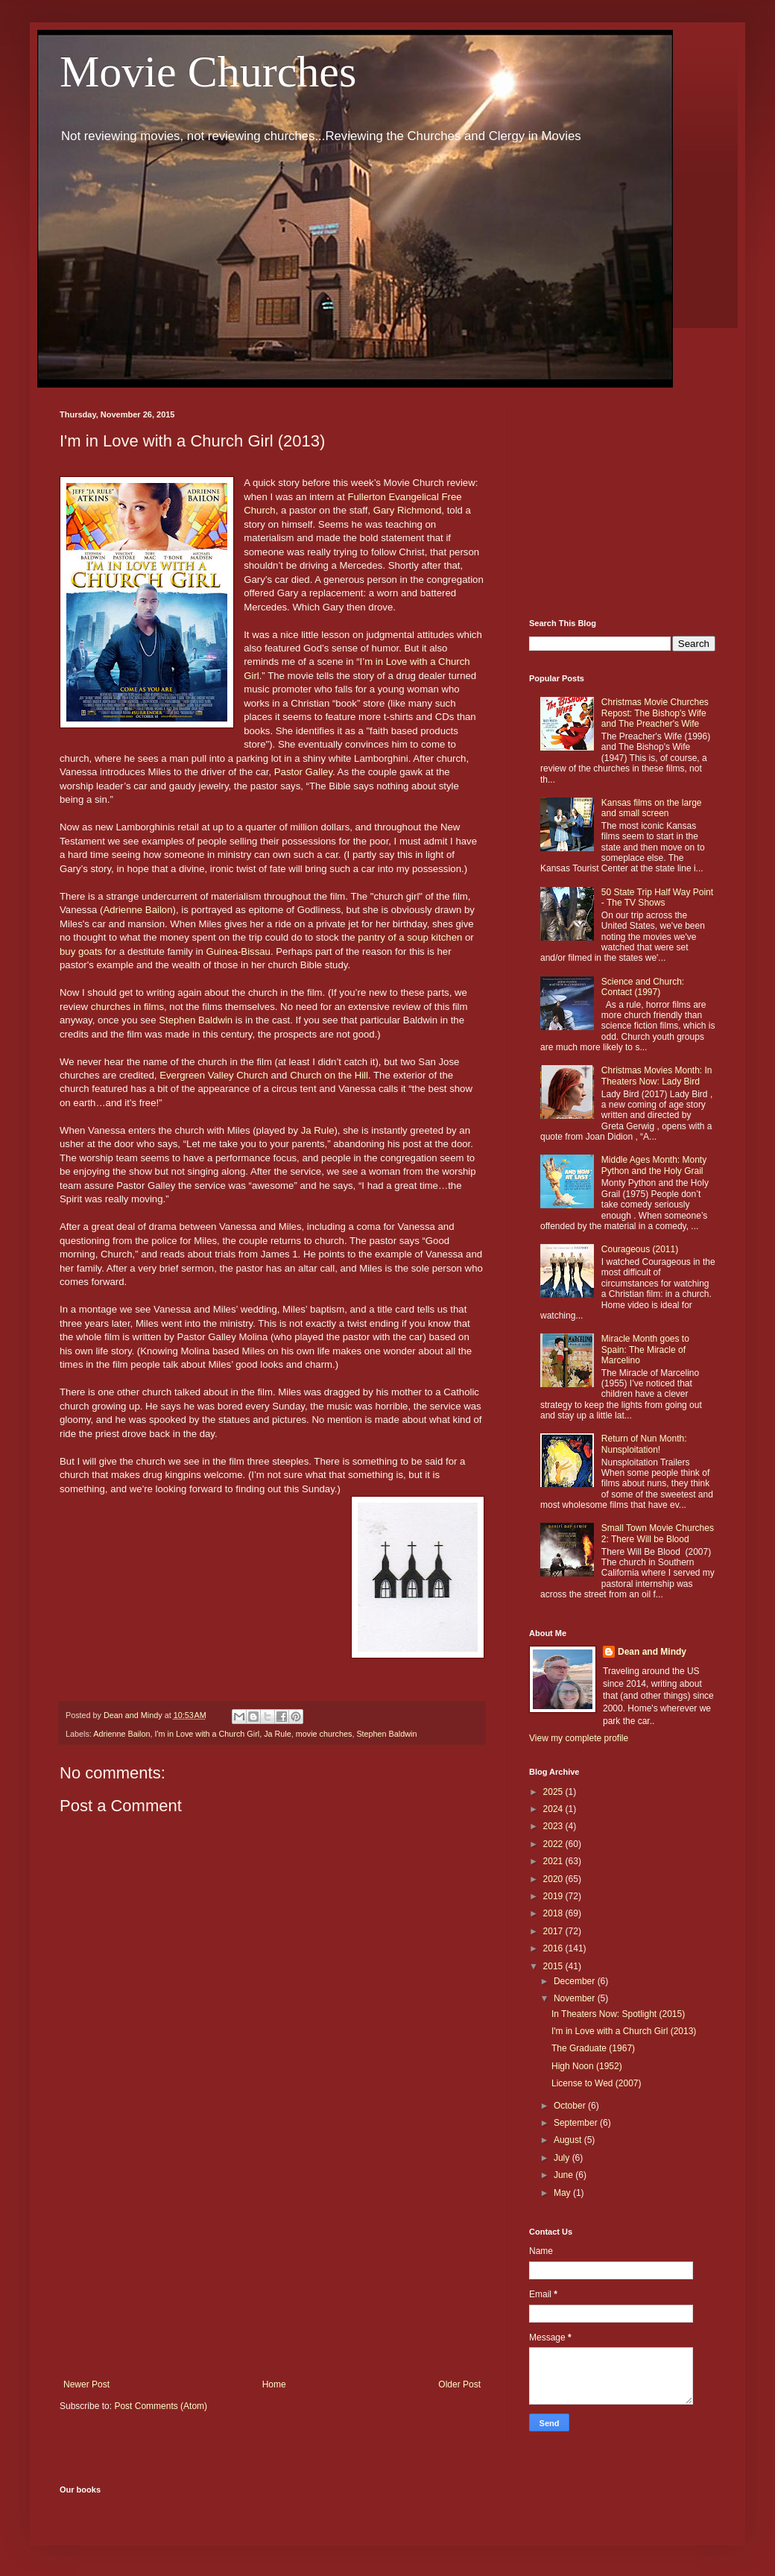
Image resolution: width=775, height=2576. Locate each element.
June (564, 2175)
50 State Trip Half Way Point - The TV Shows (657, 897)
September (577, 2123)
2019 (554, 1896)
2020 (554, 1879)
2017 (554, 1931)
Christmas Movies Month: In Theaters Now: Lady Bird (656, 1075)
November (576, 1998)
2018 (554, 1913)
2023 (554, 1826)
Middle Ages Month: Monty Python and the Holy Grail (653, 1165)
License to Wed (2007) (596, 2083)
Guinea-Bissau (238, 951)
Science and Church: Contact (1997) (642, 986)
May (563, 2193)
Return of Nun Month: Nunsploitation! (644, 1443)
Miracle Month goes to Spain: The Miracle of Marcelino (645, 1349)
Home (274, 2384)
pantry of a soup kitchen (410, 937)
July (563, 2158)
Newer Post (86, 2384)
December (576, 1981)
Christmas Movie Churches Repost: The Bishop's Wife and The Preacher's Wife (655, 713)
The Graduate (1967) (593, 2048)
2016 (554, 1948)
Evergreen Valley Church (213, 1075)
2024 (554, 1809)
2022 (554, 1844)
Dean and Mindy (652, 1652)
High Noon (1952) (586, 2066)
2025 (554, 1792)
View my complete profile (578, 1738)
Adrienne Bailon (137, 909)
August (569, 2140)
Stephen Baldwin (195, 1020)
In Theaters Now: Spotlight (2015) (618, 2014)
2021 (554, 1861)
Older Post (459, 2384)
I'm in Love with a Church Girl (206, 1733)
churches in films (127, 1006)
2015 (554, 1966)
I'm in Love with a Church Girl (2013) (623, 2031)
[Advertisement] (272, 2256)
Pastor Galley (303, 771)
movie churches (324, 1733)
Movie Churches (208, 71)
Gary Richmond (407, 510)
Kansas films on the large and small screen (651, 808)
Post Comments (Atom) (160, 2406)
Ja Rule (318, 1130)
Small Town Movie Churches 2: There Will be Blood (657, 1533)
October (571, 2105)
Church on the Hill (329, 1075)
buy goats (81, 951)
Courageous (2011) (639, 1249)
